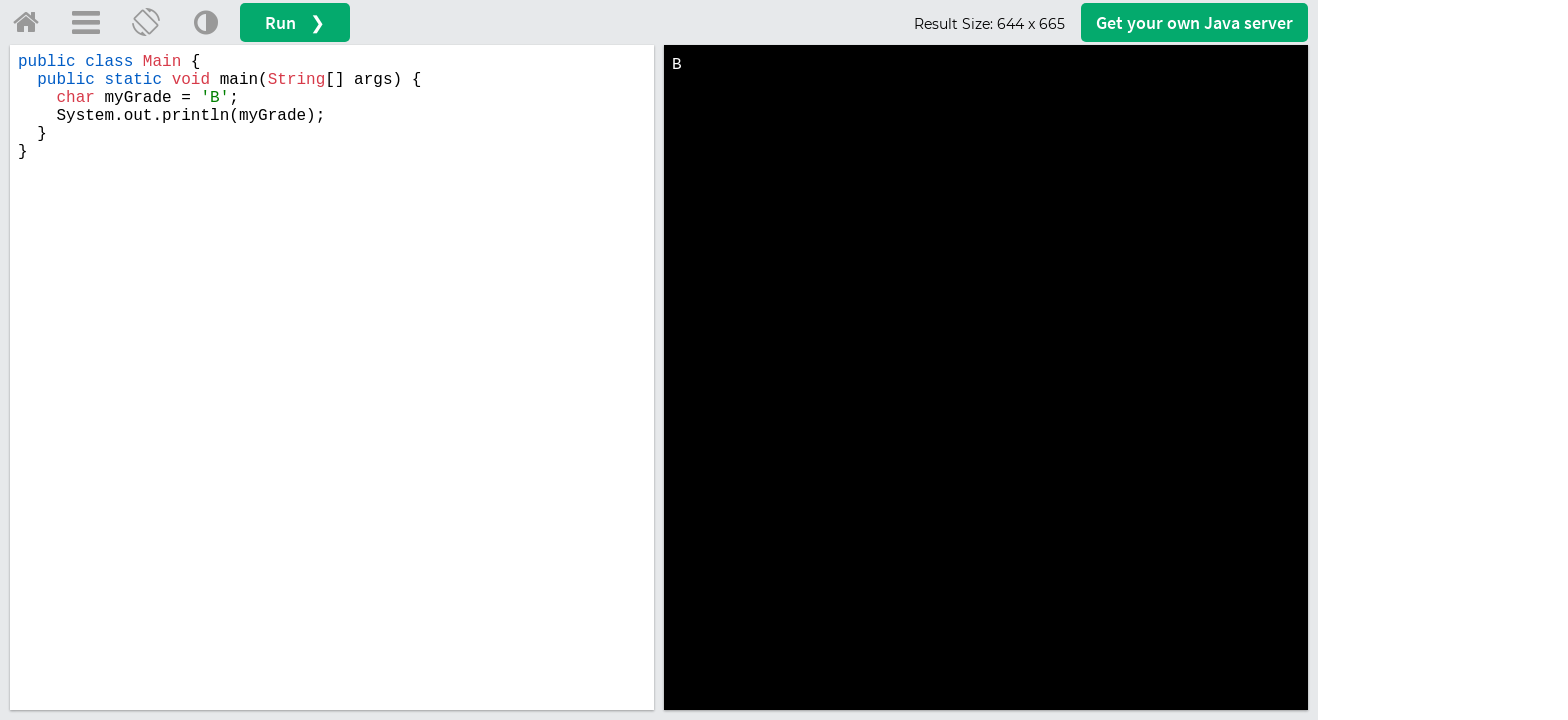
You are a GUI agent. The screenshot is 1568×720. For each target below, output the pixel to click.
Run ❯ (295, 22)
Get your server (1194, 22)
